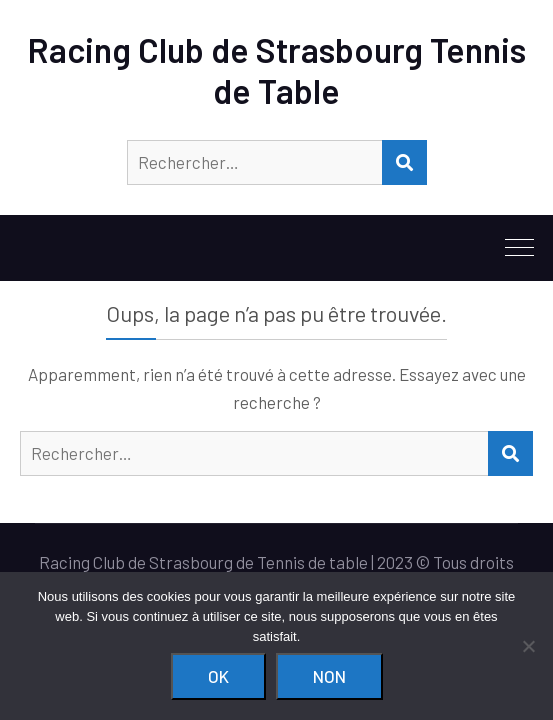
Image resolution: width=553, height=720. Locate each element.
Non (329, 676)
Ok (218, 676)
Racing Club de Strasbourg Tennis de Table (277, 70)
